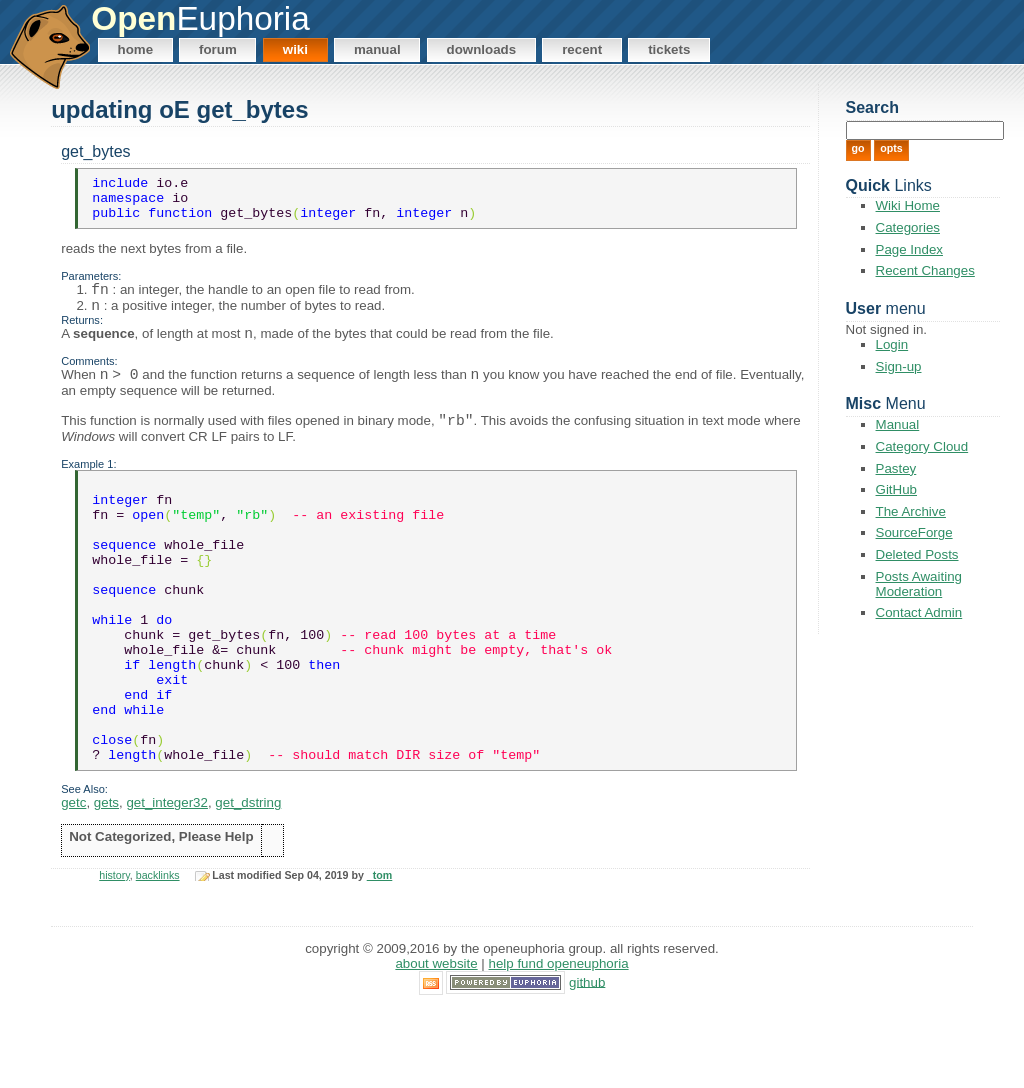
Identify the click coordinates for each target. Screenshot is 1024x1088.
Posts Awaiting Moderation (919, 584)
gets (106, 882)
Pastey (896, 468)
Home (136, 49)
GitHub (896, 489)
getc (73, 882)
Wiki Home (908, 205)
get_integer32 (167, 882)
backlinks (158, 955)
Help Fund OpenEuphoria (559, 1043)
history (114, 955)
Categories (908, 227)
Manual (377, 49)
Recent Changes (925, 270)
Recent (582, 49)
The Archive (911, 511)
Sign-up (899, 366)
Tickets (669, 49)
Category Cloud (922, 446)
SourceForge (914, 532)
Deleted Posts (917, 554)
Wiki (295, 49)
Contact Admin (919, 612)
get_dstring (248, 882)
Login (892, 344)
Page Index (909, 249)
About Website (436, 1043)
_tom (379, 955)
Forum (218, 49)
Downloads (482, 49)
